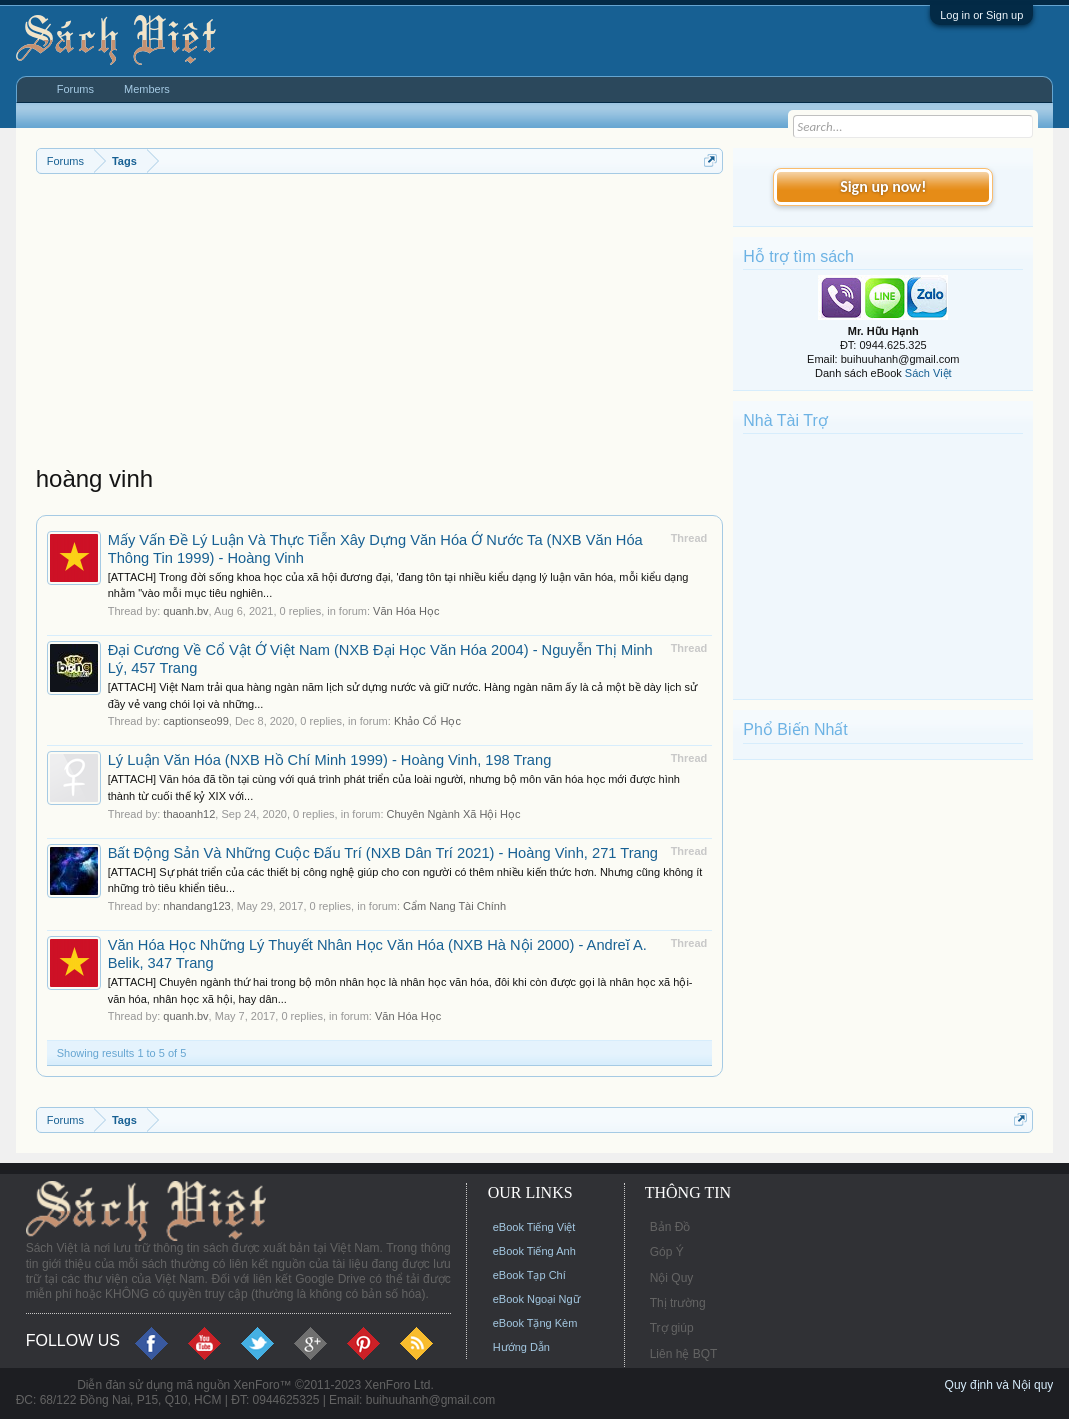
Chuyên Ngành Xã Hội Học (454, 814)
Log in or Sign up (981, 15)
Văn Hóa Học (406, 611)
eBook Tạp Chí (529, 1275)
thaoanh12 (189, 814)
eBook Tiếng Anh (534, 1251)
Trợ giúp (672, 1328)
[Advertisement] (380, 324)
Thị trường (678, 1303)
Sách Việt (928, 373)
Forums (75, 89)
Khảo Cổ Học (427, 721)
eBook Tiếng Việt (534, 1227)
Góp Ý (667, 1252)
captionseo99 (195, 721)
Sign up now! (883, 186)
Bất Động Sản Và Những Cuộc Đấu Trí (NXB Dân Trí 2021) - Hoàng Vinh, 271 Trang (383, 853)
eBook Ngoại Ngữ (536, 1299)
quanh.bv (185, 611)
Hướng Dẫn (521, 1347)
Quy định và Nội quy (999, 1385)
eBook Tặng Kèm (535, 1323)
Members (147, 89)
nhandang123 (196, 906)
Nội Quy (672, 1278)
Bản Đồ (670, 1227)
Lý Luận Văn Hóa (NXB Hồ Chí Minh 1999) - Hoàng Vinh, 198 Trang (330, 760)
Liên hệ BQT (684, 1354)
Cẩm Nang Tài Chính (454, 906)
